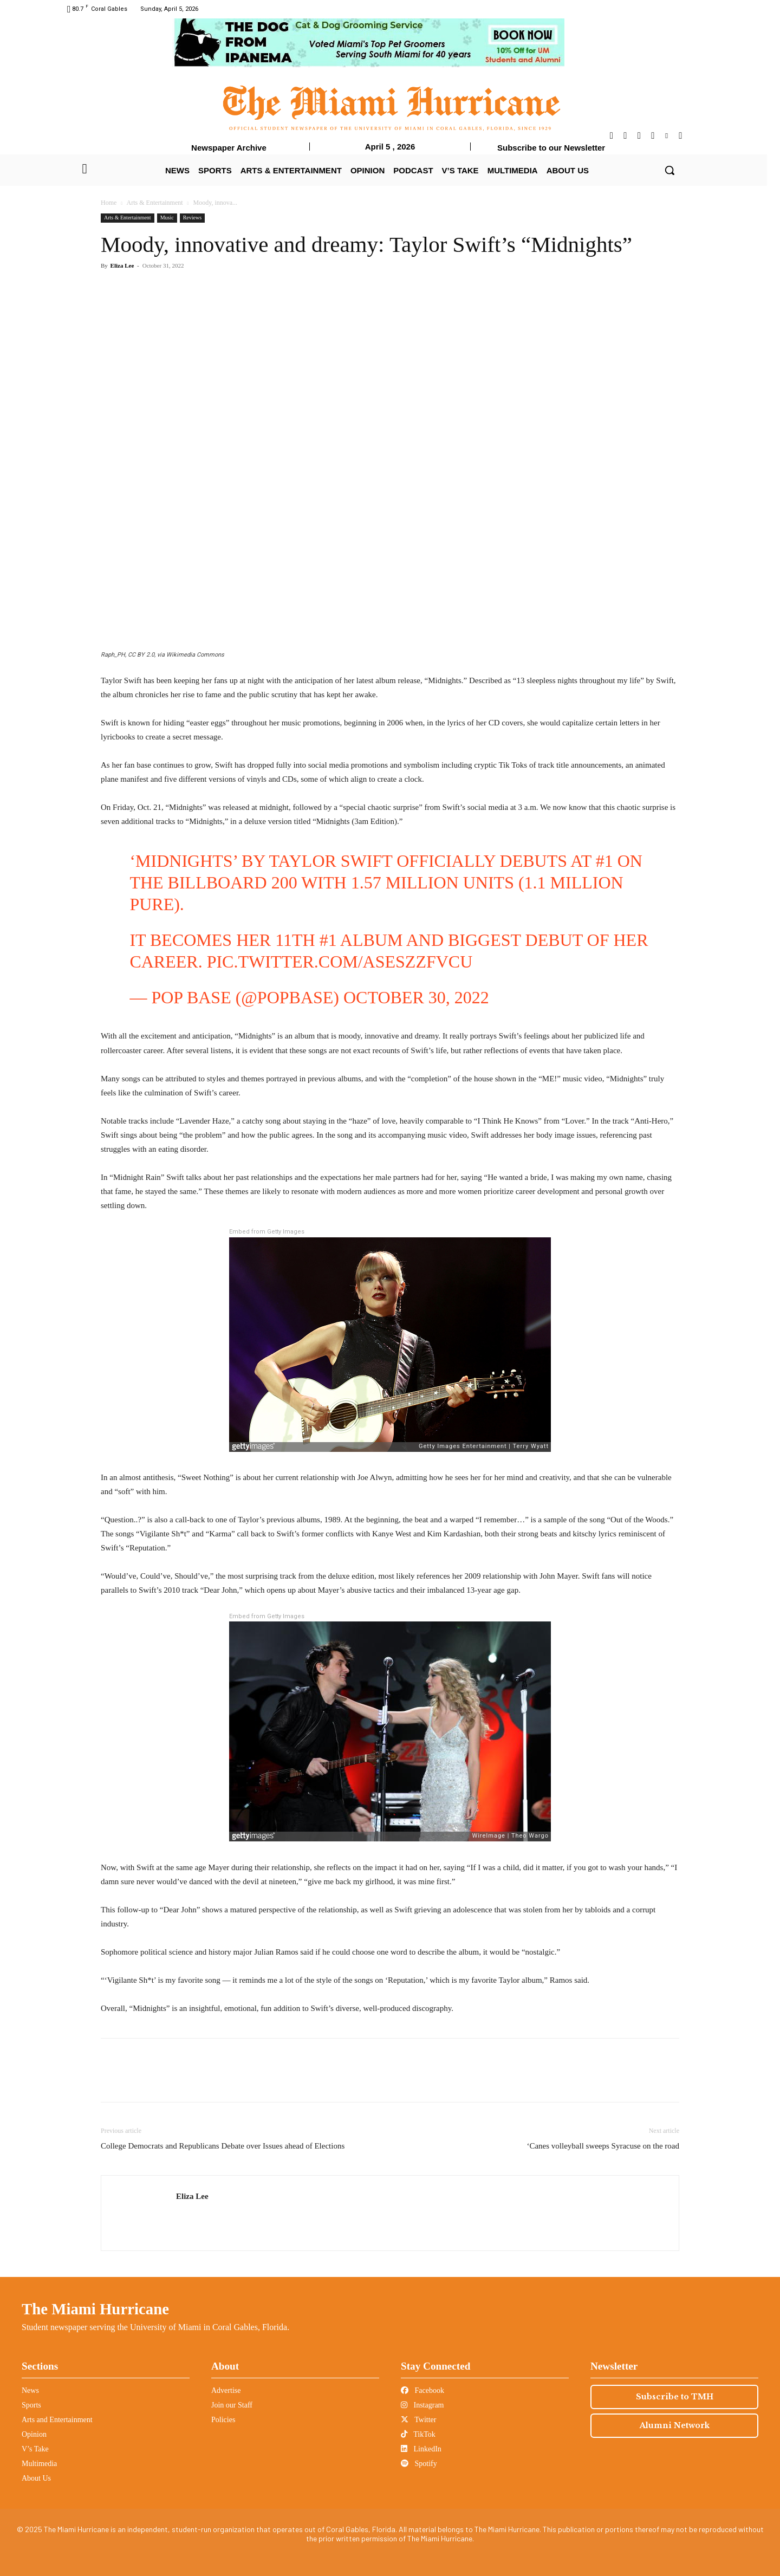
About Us (36, 2478)
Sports (31, 2405)
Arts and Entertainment (57, 2420)
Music (167, 217)
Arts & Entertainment (155, 202)
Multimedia (39, 2464)
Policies (223, 2420)
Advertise (225, 2390)
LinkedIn (421, 2449)
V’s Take (35, 2449)
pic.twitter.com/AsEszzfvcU (340, 961)
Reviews (192, 217)
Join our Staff (231, 2405)
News (30, 2390)
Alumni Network (675, 2425)
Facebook (422, 2390)
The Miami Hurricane (95, 2309)
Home (108, 202)
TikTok (418, 2434)
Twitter (418, 2420)
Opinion (34, 2434)
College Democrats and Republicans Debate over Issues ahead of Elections (222, 2146)
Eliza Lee (122, 265)
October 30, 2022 (416, 997)
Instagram (422, 2405)
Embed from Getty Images (266, 1231)
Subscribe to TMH (674, 2397)
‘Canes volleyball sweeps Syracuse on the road (602, 2146)
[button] (669, 170)
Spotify (419, 2464)
